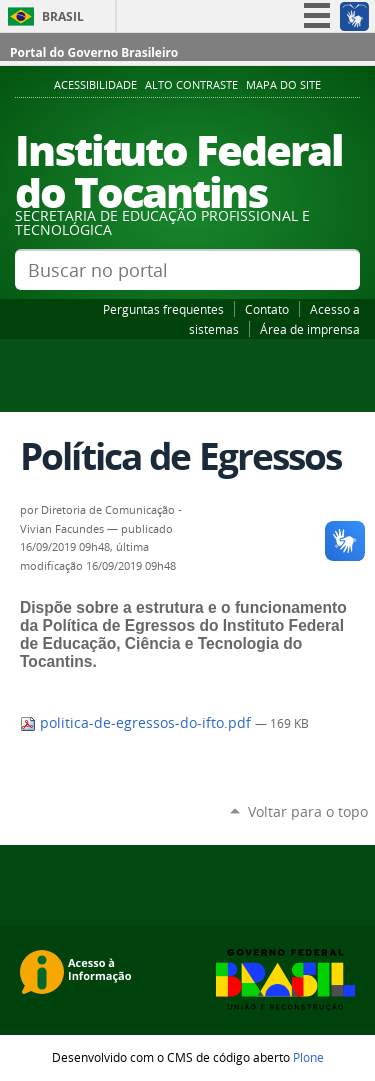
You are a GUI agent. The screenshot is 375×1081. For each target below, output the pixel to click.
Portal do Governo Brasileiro (94, 52)
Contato (267, 309)
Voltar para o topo (308, 811)
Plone (308, 1057)
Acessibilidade (95, 85)
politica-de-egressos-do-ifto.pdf (137, 723)
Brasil (63, 16)
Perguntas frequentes (163, 309)
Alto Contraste (191, 85)
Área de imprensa (310, 329)
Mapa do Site (283, 85)
